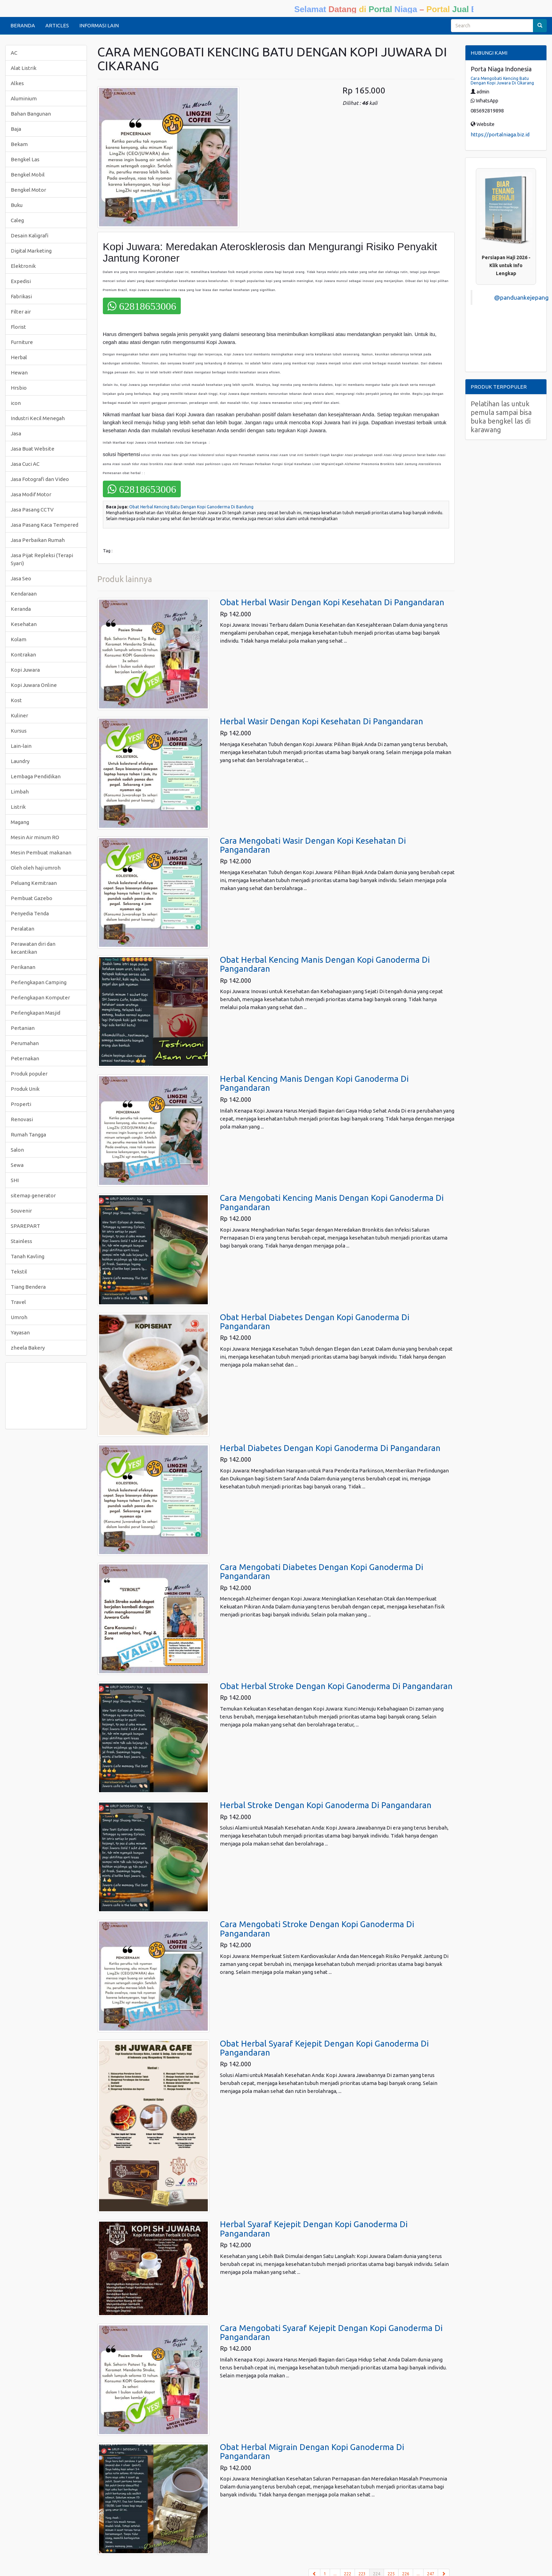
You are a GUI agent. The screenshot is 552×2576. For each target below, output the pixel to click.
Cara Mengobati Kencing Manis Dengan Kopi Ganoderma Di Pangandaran (332, 1202)
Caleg (17, 220)
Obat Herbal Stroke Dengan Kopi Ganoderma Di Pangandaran (336, 1686)
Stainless (21, 1241)
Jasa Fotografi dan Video (40, 479)
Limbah (20, 792)
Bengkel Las (25, 159)
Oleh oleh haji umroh (36, 868)
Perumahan (25, 1043)
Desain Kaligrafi (29, 235)
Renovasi (22, 1119)
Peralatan (22, 929)
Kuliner (19, 715)
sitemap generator (33, 1195)
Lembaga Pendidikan (36, 776)
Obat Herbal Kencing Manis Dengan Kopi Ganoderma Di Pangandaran (325, 964)
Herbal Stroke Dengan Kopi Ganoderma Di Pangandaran (325, 1805)
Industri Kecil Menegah (38, 418)
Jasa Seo (21, 578)
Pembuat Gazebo (31, 898)
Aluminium (24, 98)
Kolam (18, 639)
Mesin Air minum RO (35, 837)
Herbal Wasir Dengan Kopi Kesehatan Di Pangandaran (321, 721)
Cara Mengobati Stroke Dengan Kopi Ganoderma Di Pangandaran (317, 1929)
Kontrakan (23, 654)
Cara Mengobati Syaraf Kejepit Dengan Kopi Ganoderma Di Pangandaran (331, 2332)
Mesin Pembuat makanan (41, 852)
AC (14, 53)
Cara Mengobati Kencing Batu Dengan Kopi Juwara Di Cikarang (502, 80)
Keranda (21, 609)
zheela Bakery (28, 1348)
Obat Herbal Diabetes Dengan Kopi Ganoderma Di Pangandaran (314, 1322)
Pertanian (23, 1028)
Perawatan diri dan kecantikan (33, 948)
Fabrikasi (21, 296)
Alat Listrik (23, 68)
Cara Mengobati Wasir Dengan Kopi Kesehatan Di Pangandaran (313, 845)
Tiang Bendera (28, 1287)
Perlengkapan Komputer (40, 997)
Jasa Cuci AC (25, 464)
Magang (20, 822)
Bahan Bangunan (31, 114)
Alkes (17, 83)
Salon (17, 1150)
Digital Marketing (31, 251)
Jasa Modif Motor (31, 494)
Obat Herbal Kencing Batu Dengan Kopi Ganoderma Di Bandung (191, 507)
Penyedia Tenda (30, 913)
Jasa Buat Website (32, 449)
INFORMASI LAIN (99, 25)
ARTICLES (57, 25)
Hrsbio (19, 388)
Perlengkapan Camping (38, 982)
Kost (16, 700)
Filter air (21, 312)
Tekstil (19, 1272)
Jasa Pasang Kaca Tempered (44, 525)
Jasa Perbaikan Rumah (38, 540)
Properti (21, 1104)
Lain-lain (21, 746)
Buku (17, 205)
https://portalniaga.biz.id (500, 134)
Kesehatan (24, 624)
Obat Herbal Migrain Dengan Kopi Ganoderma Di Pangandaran (312, 2451)
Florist (18, 327)
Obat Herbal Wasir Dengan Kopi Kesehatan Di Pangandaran (332, 602)
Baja (16, 129)
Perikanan (23, 967)
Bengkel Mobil (28, 175)
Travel (18, 1302)
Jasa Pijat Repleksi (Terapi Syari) (42, 559)
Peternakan (25, 1058)
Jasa (16, 433)
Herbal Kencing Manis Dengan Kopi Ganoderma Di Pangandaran (314, 1083)
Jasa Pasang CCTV (32, 510)
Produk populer (29, 1074)
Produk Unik (25, 1089)
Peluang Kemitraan (34, 883)
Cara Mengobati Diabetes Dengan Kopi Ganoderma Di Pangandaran (321, 1571)
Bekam (19, 144)
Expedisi (21, 281)
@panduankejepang (521, 297)
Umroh (19, 1317)
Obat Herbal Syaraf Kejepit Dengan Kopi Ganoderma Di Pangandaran (324, 2048)
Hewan (19, 372)
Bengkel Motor (28, 190)
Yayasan (20, 1332)
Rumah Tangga (28, 1134)
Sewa (17, 1165)
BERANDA (22, 25)
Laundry (20, 761)
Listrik (18, 807)
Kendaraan (24, 594)
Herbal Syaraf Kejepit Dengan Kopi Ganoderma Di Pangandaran (314, 2229)
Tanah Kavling (27, 1256)
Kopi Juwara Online (34, 685)
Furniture (22, 342)
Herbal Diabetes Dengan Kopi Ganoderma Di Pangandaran (330, 1448)
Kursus (19, 731)
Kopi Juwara (25, 670)
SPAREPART (25, 1226)
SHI (15, 1180)
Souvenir (21, 1211)
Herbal (19, 357)
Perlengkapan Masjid (35, 1013)
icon (16, 403)
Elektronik (23, 266)
